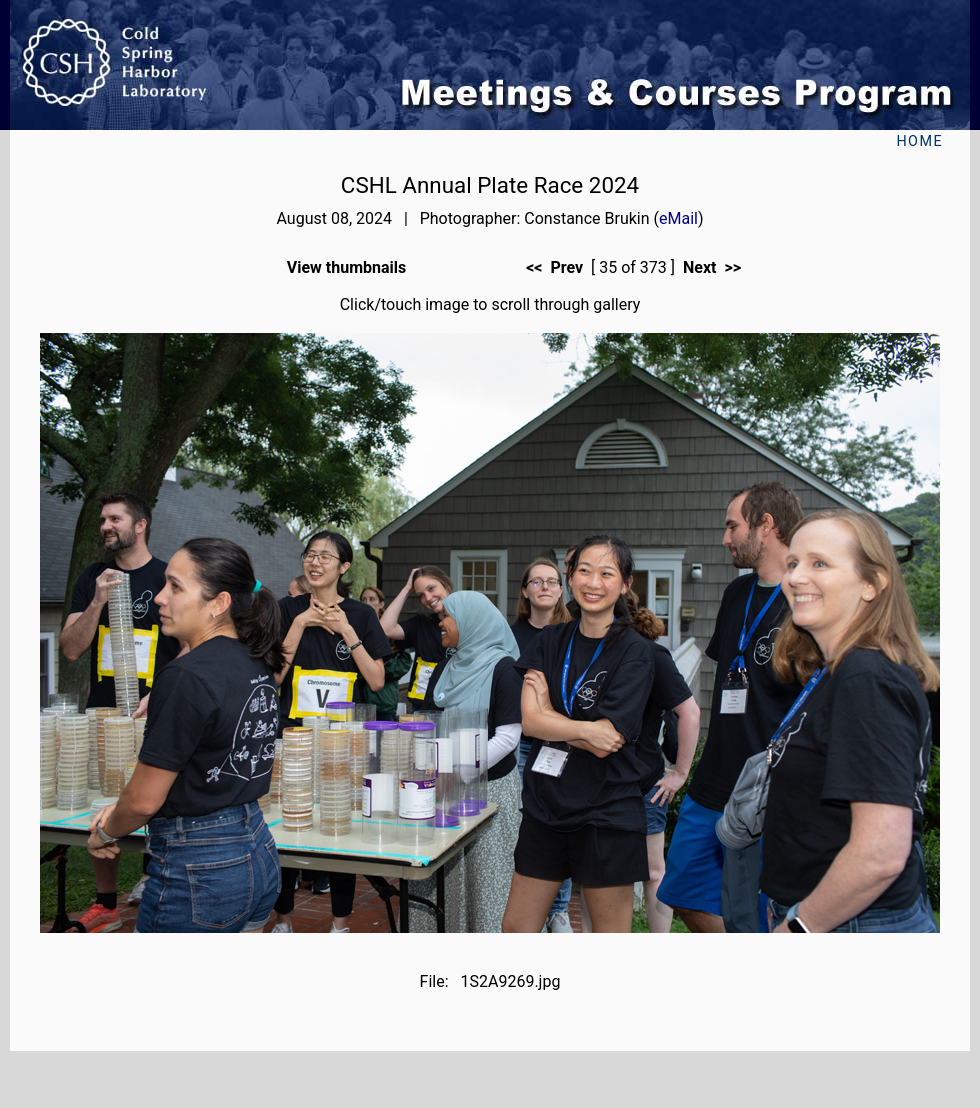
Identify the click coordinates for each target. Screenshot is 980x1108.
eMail (678, 218)
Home (919, 141)
